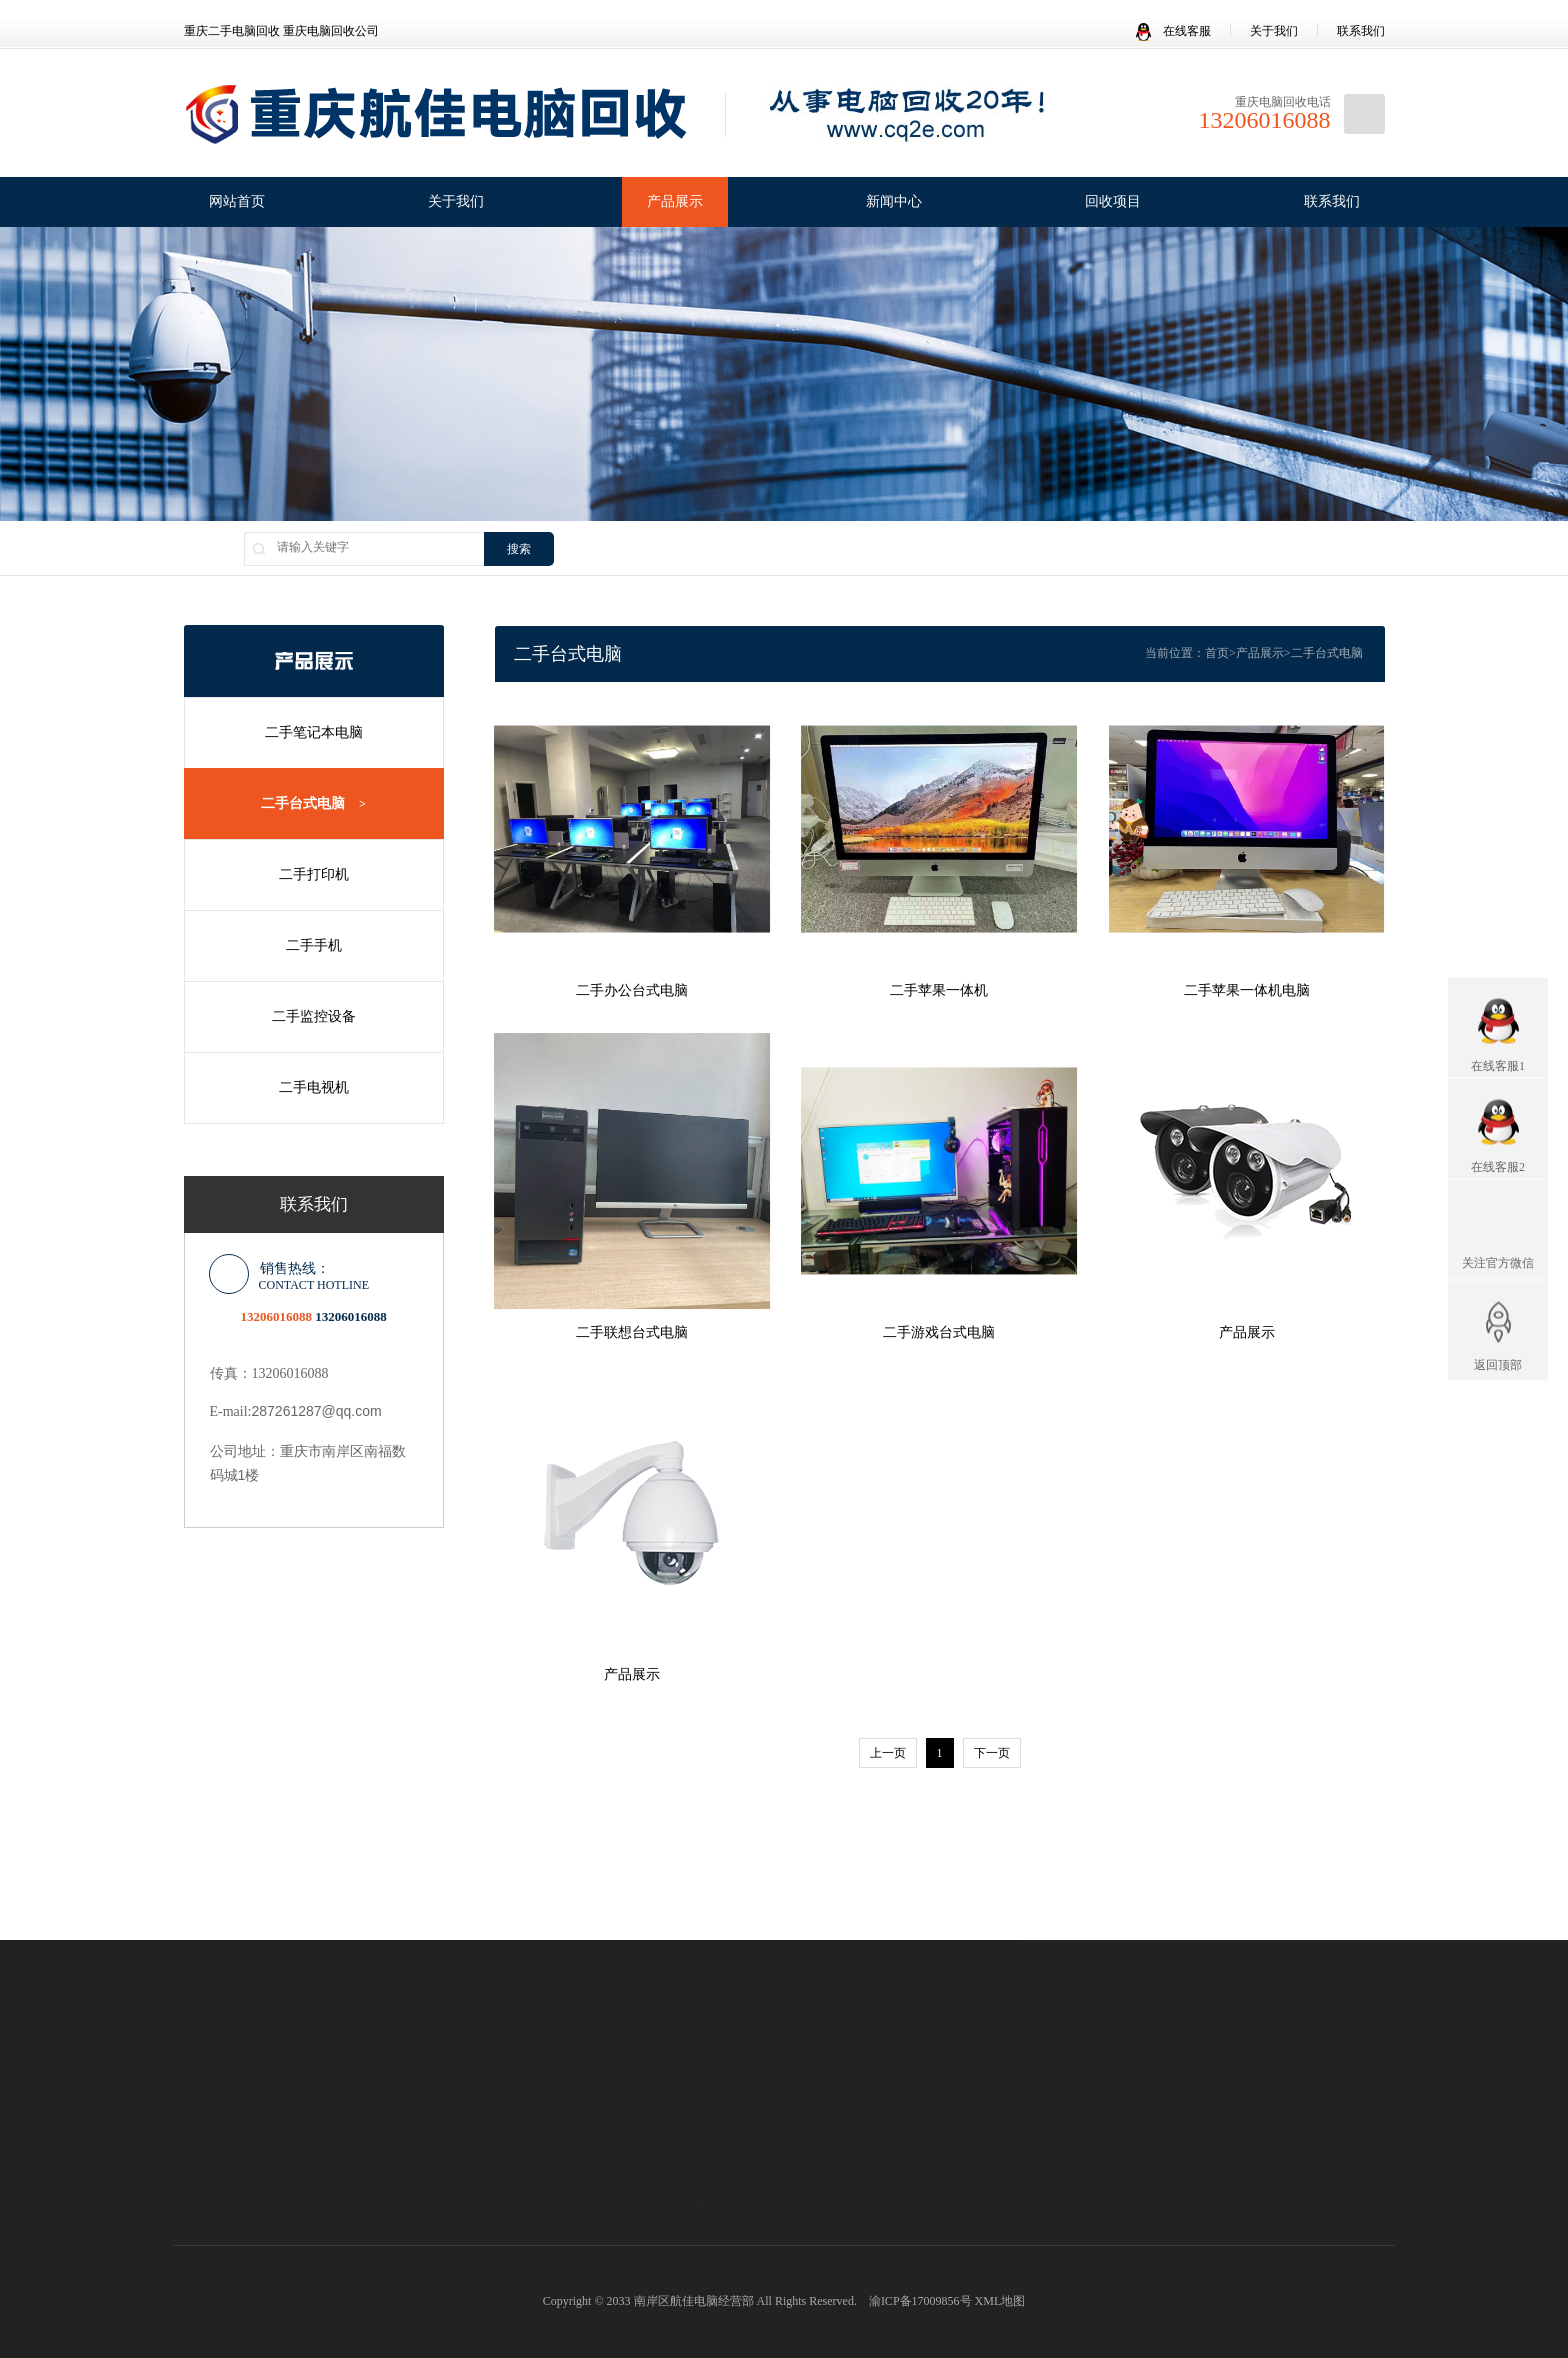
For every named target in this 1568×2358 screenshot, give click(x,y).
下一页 (992, 1753)
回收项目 (1113, 201)
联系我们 (1361, 31)
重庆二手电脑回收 (320, 1941)
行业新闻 (540, 2140)
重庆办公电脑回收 (457, 1941)
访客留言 (873, 2102)
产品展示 (675, 201)
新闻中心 (894, 201)
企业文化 (208, 2166)
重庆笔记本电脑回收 (740, 1941)
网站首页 (237, 201)
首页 (1217, 653)
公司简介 (208, 2141)
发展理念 (208, 2191)
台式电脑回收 (716, 2179)
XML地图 (1000, 2301)
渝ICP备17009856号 (920, 2301)
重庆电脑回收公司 (595, 1941)
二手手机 (313, 945)
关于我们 (1274, 31)
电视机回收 (710, 2229)
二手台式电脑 (313, 804)
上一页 (888, 1753)
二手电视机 (313, 1087)
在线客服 (1173, 31)
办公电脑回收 (716, 2204)
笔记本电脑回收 (722, 2154)
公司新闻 (540, 2115)
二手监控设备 (313, 1016)
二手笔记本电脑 (313, 732)
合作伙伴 (208, 2216)
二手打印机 (313, 874)
